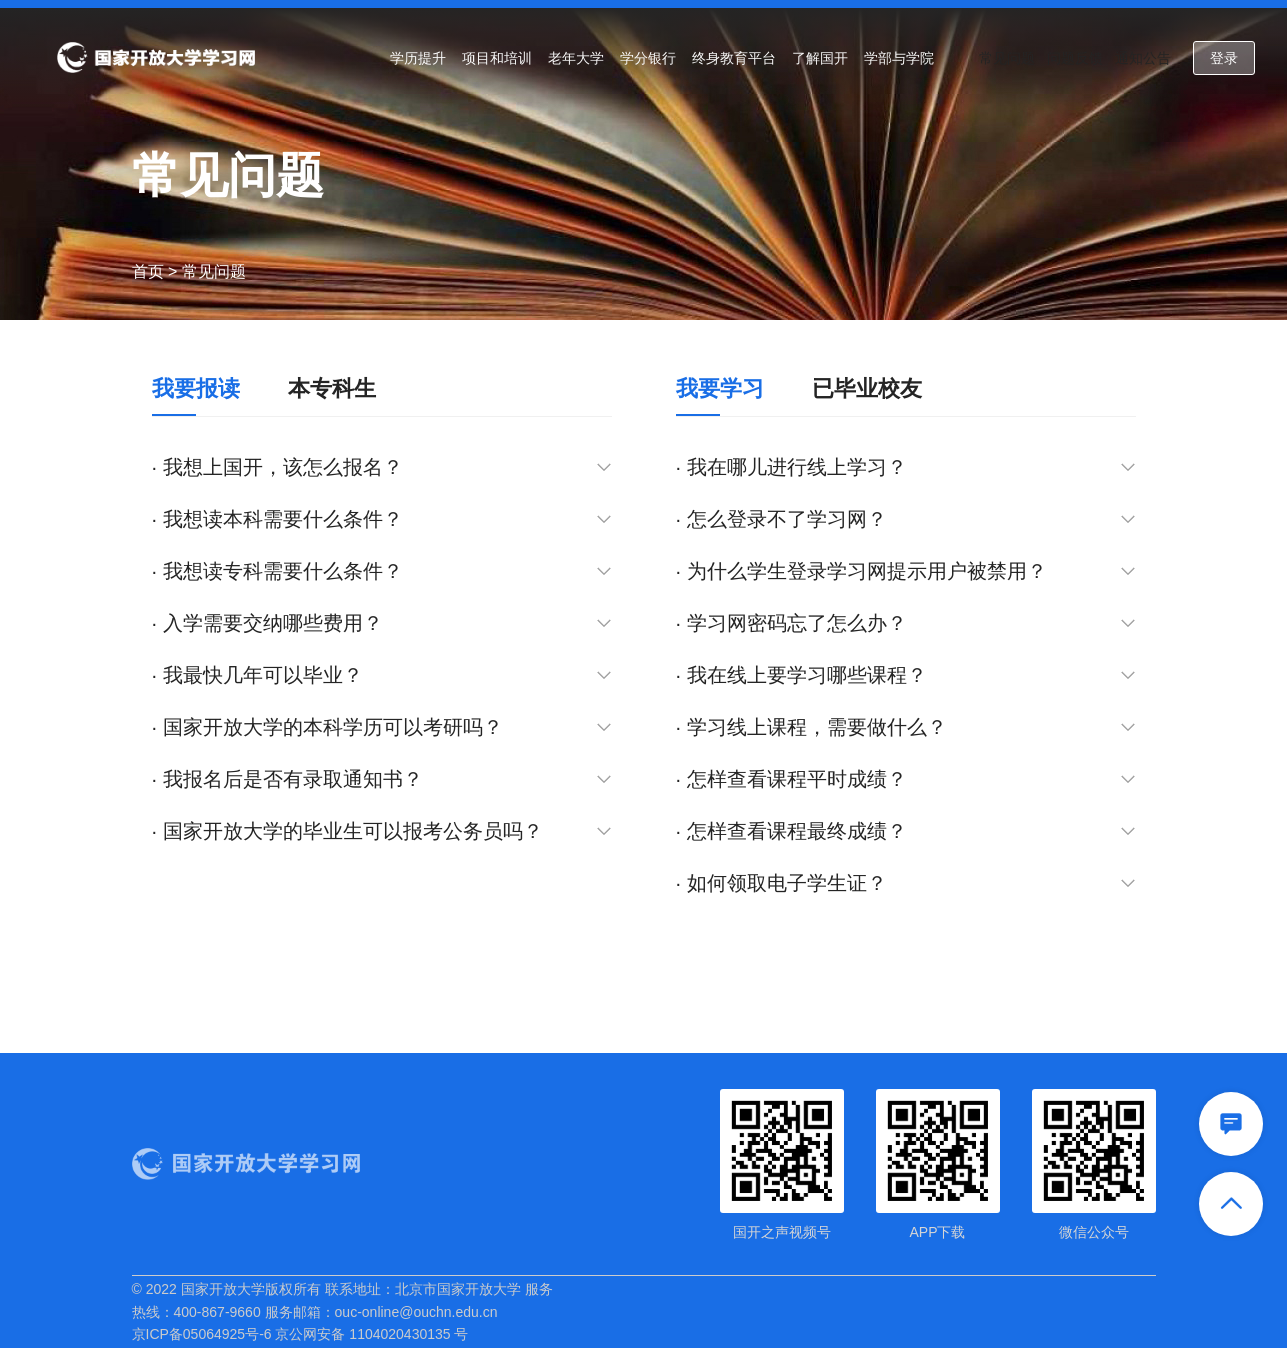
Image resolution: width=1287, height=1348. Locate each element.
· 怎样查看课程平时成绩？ (906, 779)
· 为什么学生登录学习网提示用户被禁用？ (906, 571)
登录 (1224, 58)
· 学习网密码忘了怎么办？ (906, 623)
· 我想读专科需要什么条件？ (382, 571)
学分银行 (648, 58)
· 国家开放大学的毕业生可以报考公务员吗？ (382, 831)
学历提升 (418, 58)
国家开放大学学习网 (155, 58)
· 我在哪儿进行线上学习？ (906, 467)
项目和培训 (497, 58)
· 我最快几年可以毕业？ (382, 675)
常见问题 (1007, 58)
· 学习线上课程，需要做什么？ (906, 727)
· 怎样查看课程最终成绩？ (906, 831)
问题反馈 (1075, 58)
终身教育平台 (734, 58)
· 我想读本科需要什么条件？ (382, 519)
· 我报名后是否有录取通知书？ (382, 779)
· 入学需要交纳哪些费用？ (382, 623)
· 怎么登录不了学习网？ (906, 519)
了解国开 (820, 58)
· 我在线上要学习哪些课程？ (906, 675)
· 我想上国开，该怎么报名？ (382, 467)
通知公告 (1143, 58)
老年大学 (576, 58)
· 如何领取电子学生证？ (906, 883)
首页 (148, 271)
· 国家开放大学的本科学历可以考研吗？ (382, 727)
